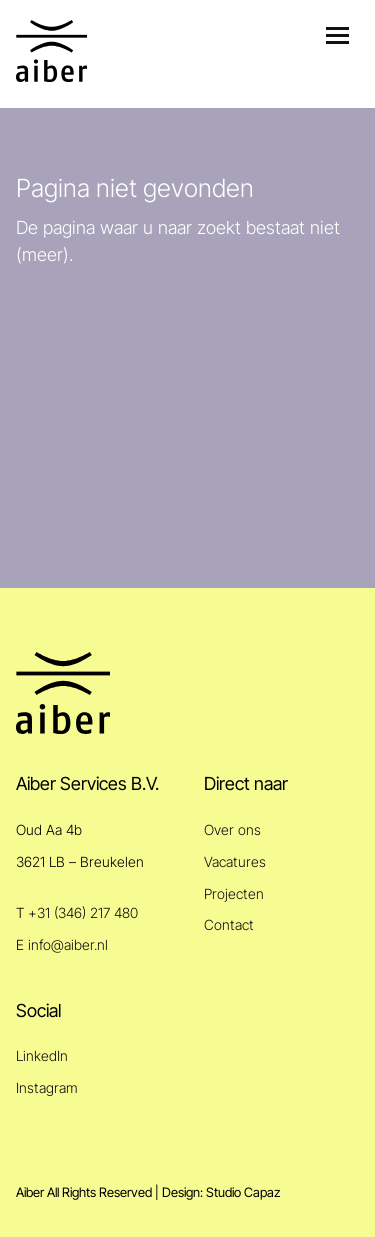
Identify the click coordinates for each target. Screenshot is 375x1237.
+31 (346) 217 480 (83, 912)
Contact (229, 924)
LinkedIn (42, 1055)
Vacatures (235, 861)
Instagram (47, 1087)
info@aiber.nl (68, 944)
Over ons (232, 829)
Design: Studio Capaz (221, 1192)
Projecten (234, 893)
